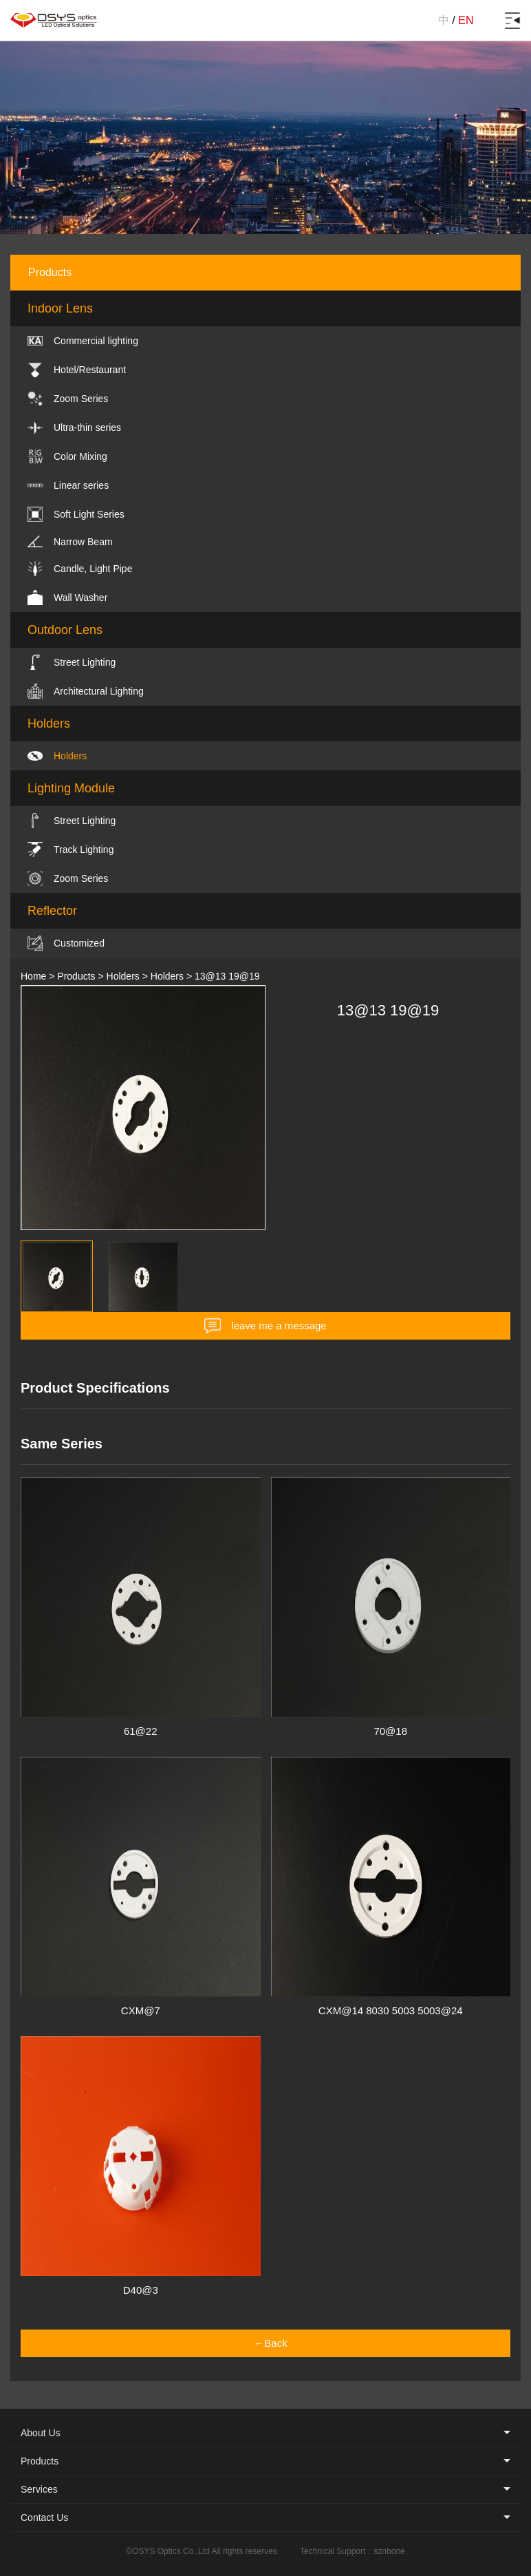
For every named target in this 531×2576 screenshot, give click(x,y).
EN (465, 20)
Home (33, 976)
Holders (123, 976)
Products (76, 976)
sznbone (388, 2551)
